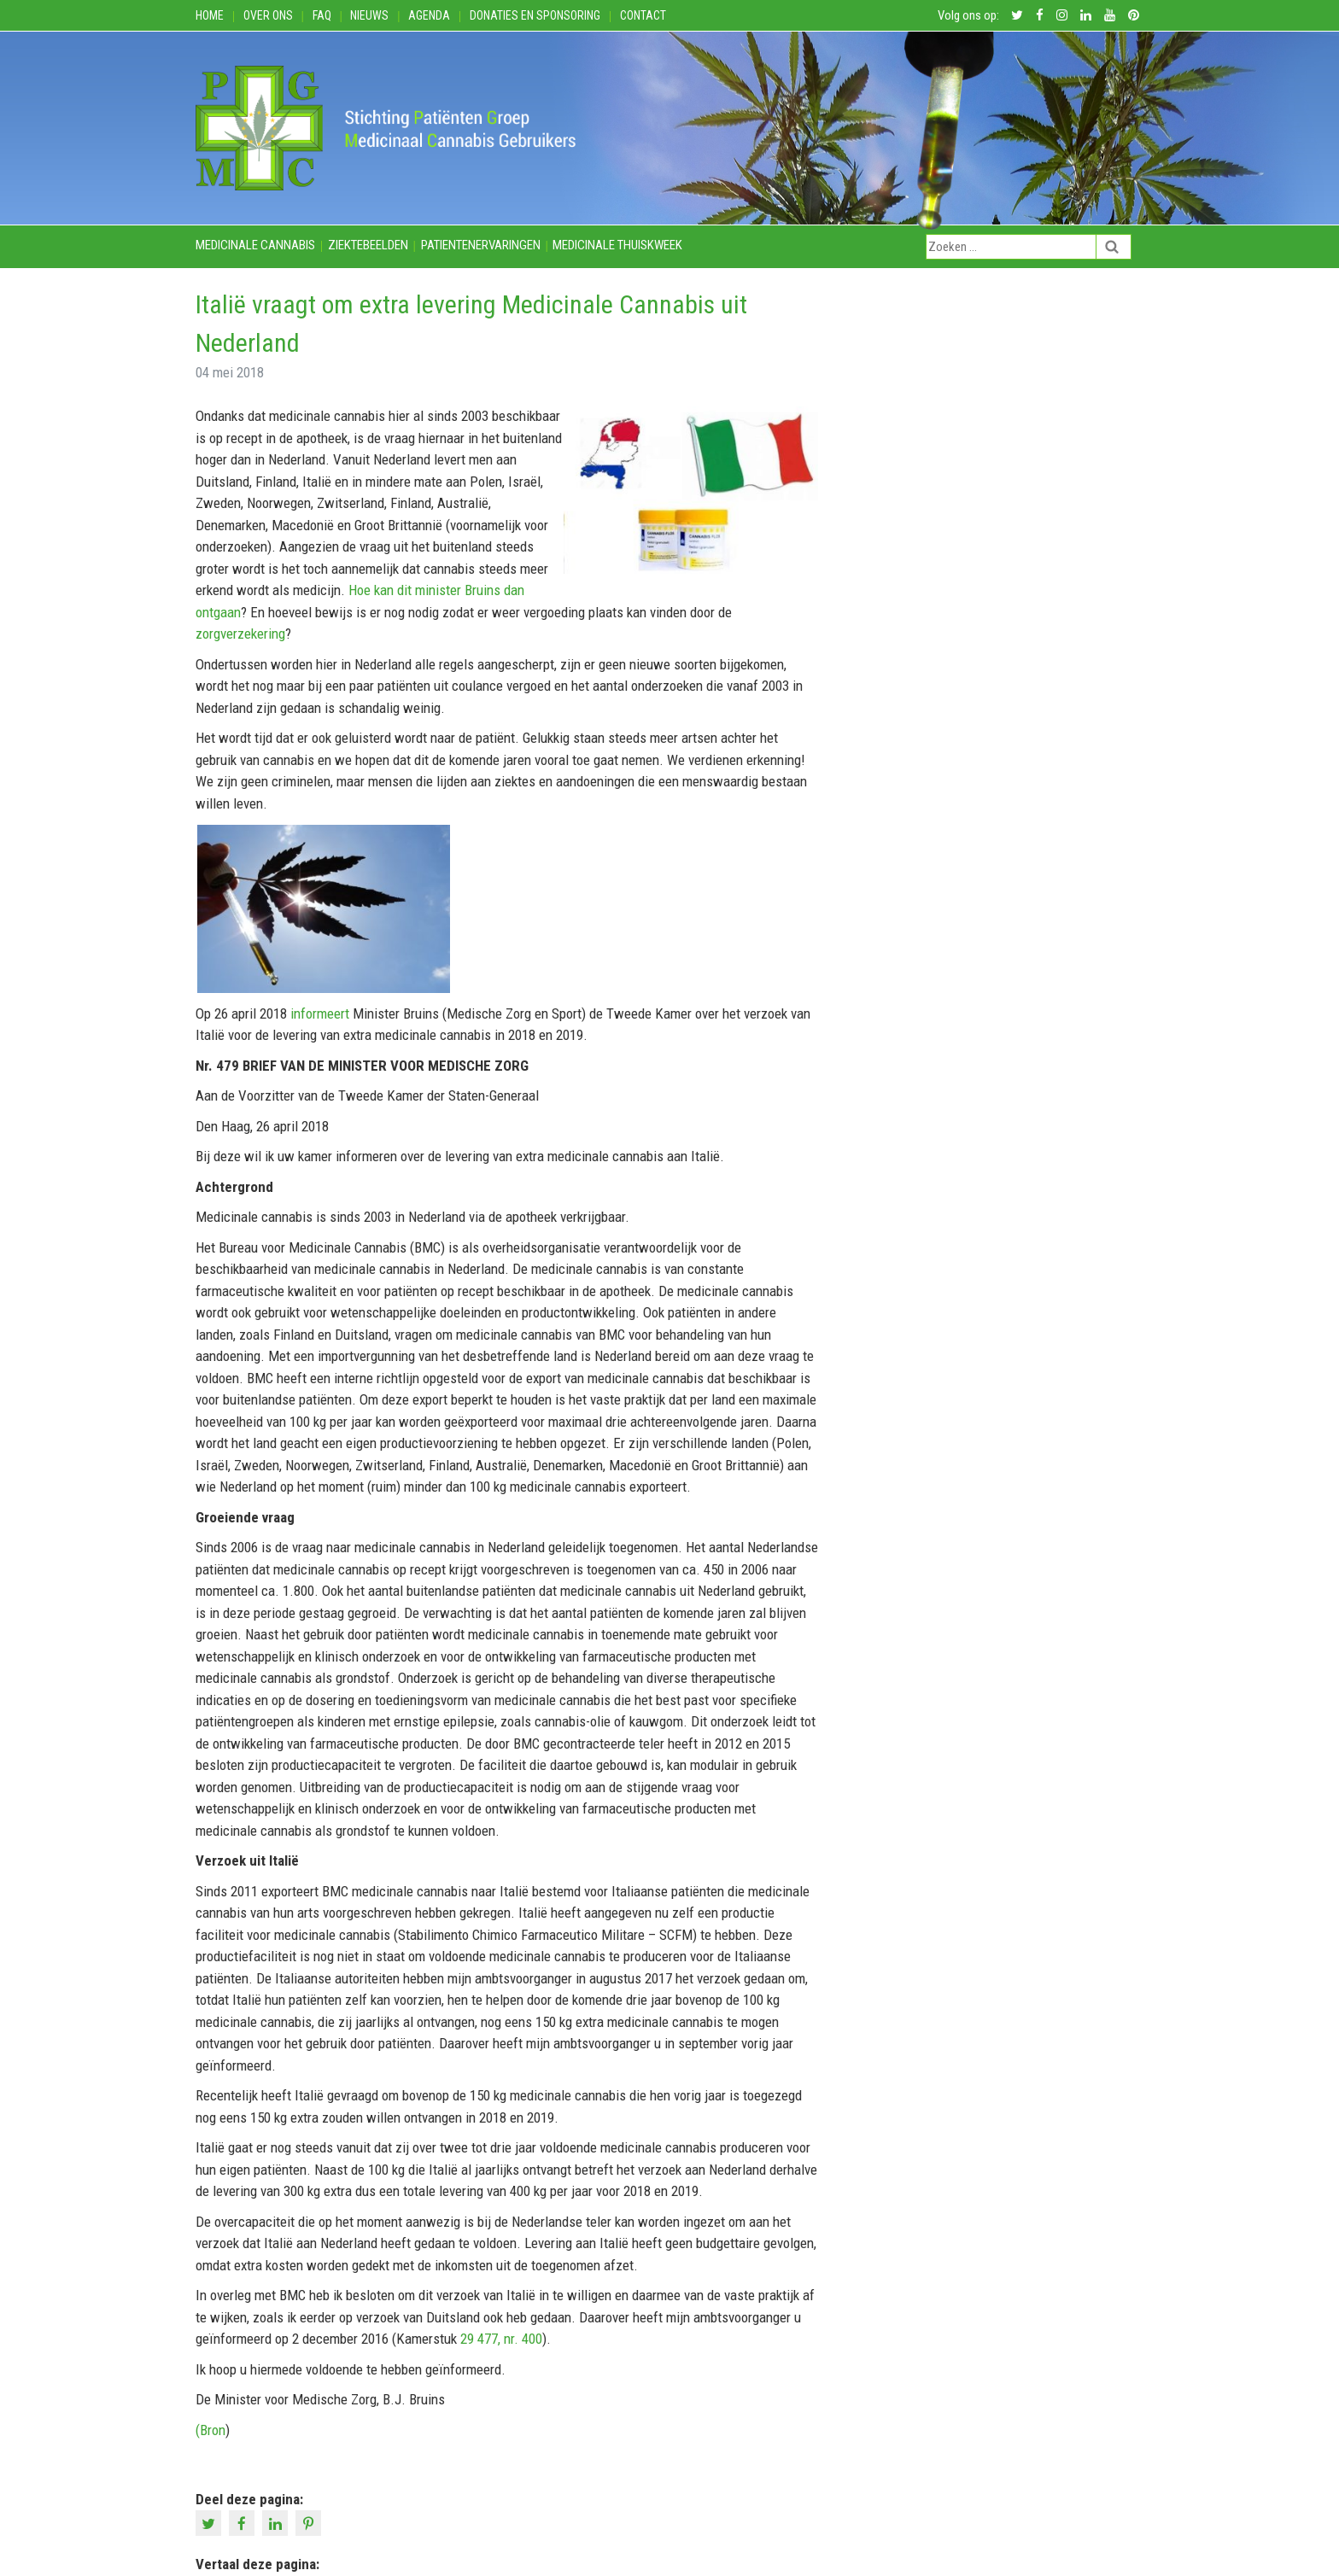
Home (210, 15)
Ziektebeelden (368, 245)
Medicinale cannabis (255, 245)
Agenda (429, 15)
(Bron (210, 2430)
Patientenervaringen (481, 245)
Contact (643, 15)
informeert (318, 1013)
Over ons (268, 15)
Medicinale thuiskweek (617, 245)
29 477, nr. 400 (501, 2338)
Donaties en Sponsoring (535, 15)
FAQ (322, 15)
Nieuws (369, 15)
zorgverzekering (240, 633)
